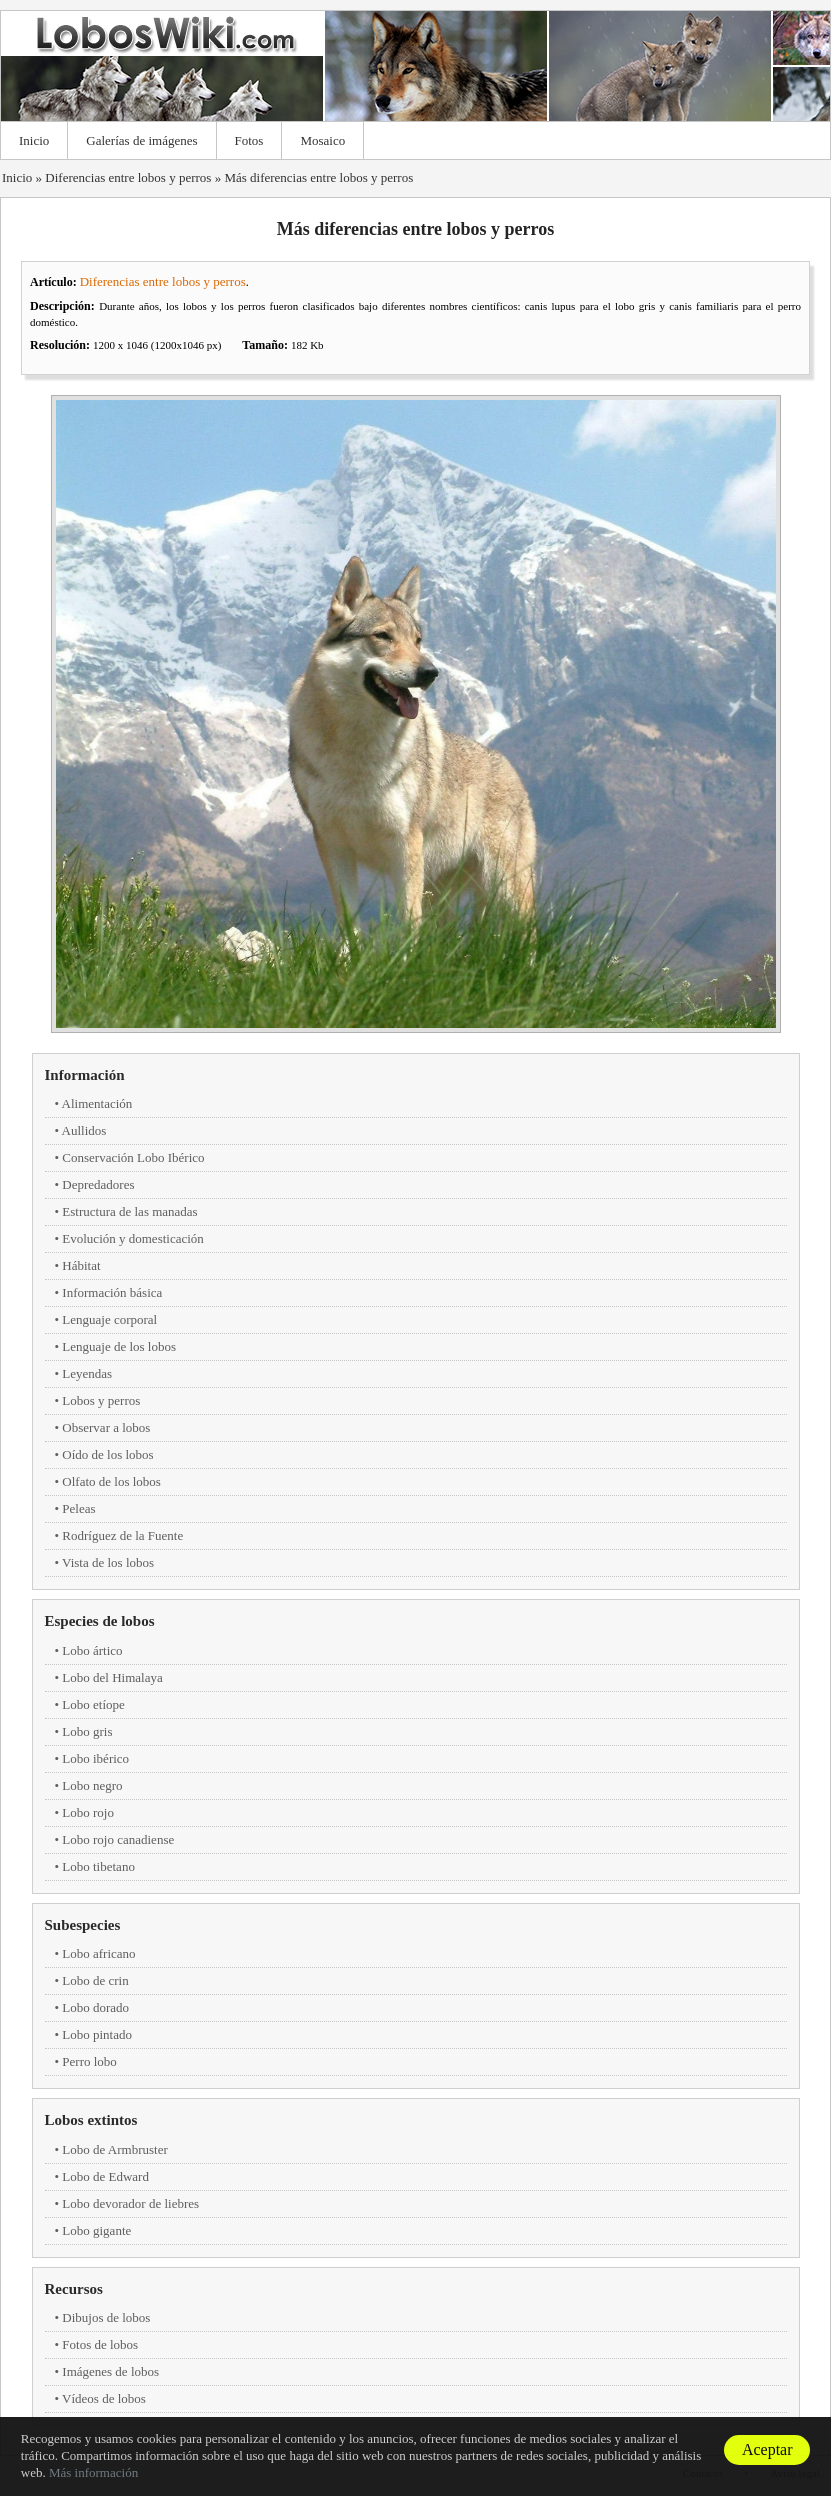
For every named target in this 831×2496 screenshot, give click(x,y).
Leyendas (87, 1373)
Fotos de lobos (100, 2344)
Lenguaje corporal (109, 1319)
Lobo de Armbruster (114, 2149)
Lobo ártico (92, 1650)
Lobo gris (87, 1731)
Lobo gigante (96, 2230)
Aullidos (84, 1130)
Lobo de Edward (105, 2176)
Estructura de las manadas (129, 1211)
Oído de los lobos (107, 1454)
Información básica (112, 1292)
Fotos (249, 140)
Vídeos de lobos (104, 2398)
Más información (93, 2472)
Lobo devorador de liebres (130, 2203)
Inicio (34, 140)
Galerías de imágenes (141, 140)
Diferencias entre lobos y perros (128, 177)
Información (85, 1075)
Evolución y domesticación (133, 1238)
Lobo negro (92, 1785)
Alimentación (97, 1103)
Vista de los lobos (108, 1562)
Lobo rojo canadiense (118, 1839)
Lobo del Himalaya (112, 1677)
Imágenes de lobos (110, 2371)
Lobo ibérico (95, 1758)
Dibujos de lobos (106, 2317)
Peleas (78, 1508)
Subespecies (83, 1925)
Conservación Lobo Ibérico (133, 1157)
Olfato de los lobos (111, 1481)
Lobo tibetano (98, 1866)
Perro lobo (89, 2061)
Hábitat (81, 1265)
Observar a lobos (106, 1427)
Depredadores (98, 1184)
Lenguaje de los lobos (119, 1346)
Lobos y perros (101, 1400)
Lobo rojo (88, 1812)
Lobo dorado (95, 2007)
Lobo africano (98, 1953)
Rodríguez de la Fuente (122, 1535)
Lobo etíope (93, 1704)
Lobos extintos (91, 2120)
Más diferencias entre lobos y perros (318, 177)
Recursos (74, 2289)
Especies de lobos (100, 1621)
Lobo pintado (97, 2034)
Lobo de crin (95, 1980)
